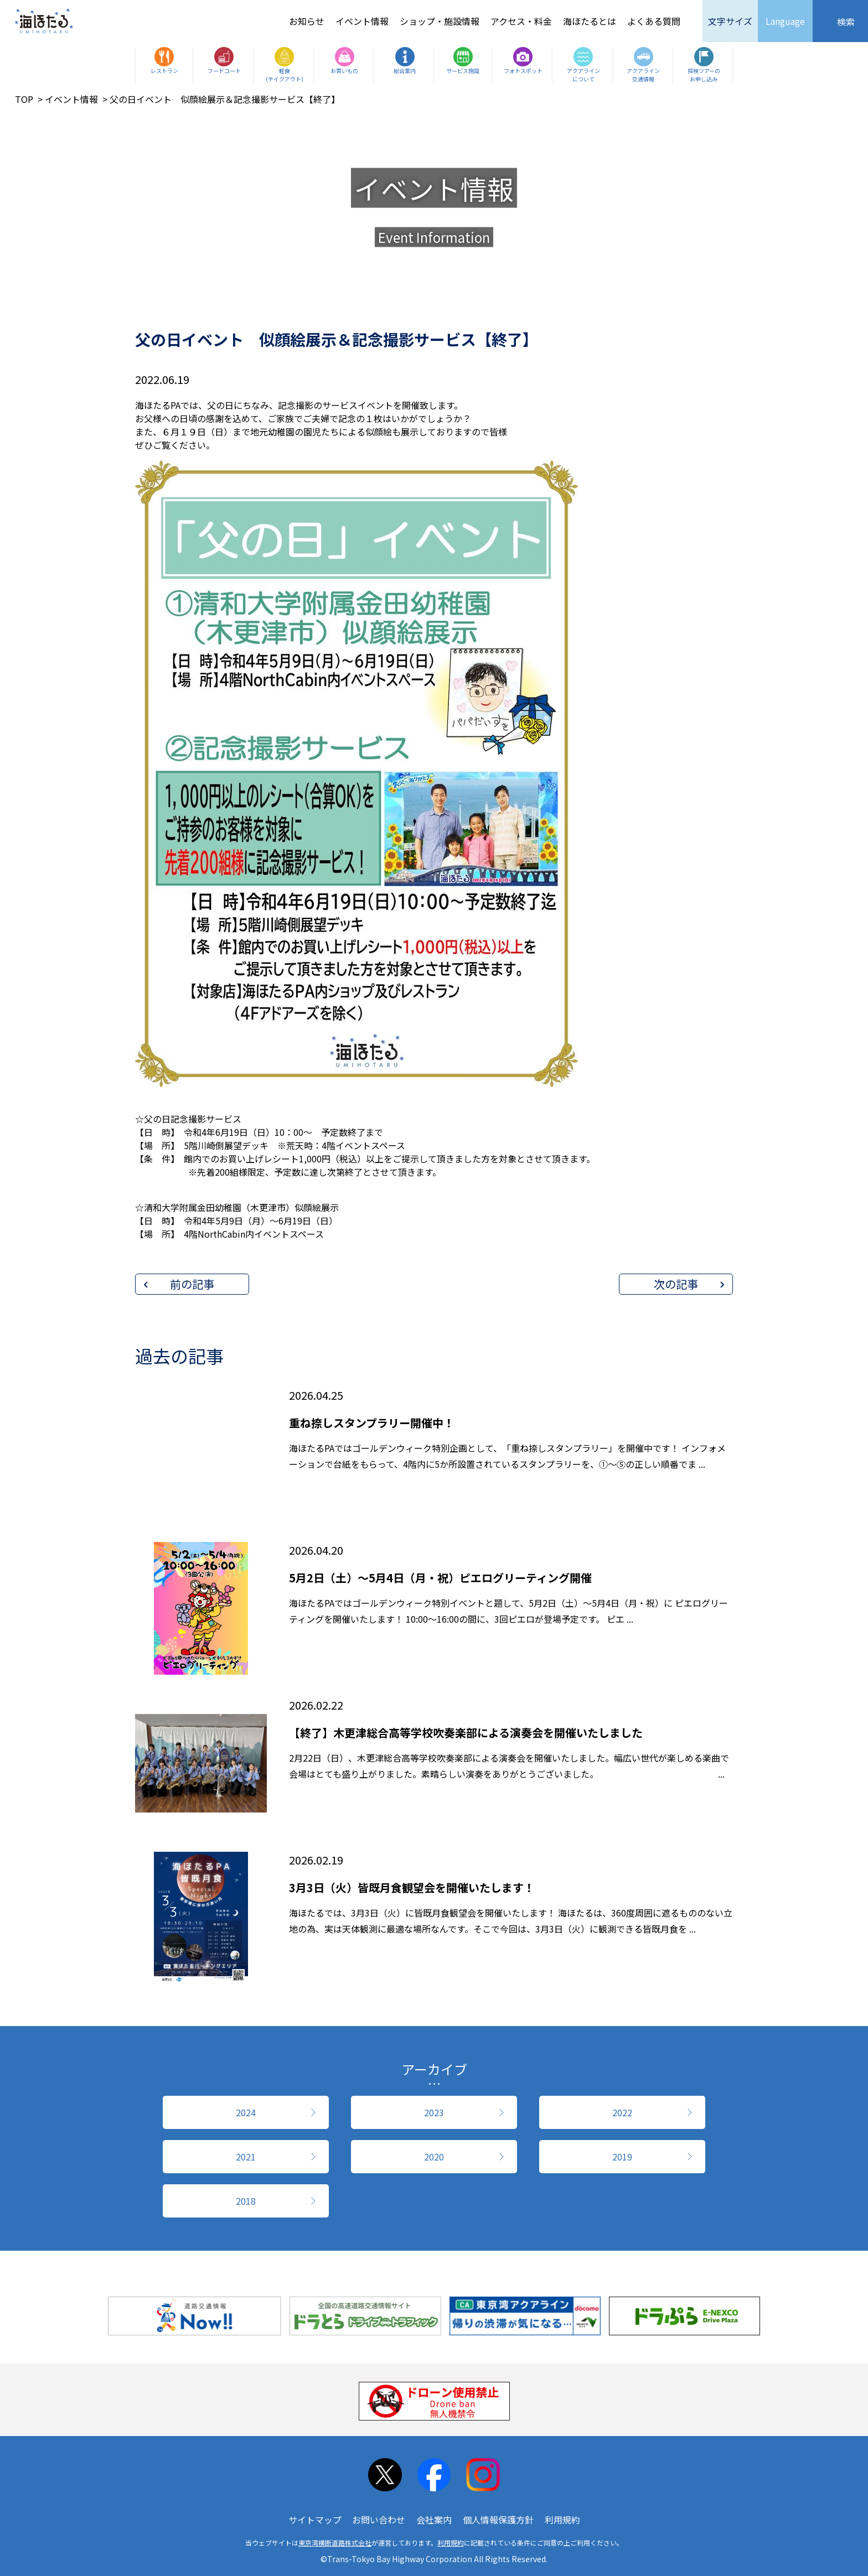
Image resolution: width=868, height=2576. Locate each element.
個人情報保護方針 (498, 2519)
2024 (246, 2112)
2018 (246, 2201)
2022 (622, 2112)
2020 (434, 2156)
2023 (434, 2112)
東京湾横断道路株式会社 (334, 2542)
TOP (24, 99)
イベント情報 (362, 21)
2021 (246, 2156)
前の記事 (192, 1284)
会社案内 (434, 2519)
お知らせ (306, 21)
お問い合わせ (378, 2519)
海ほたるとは (589, 21)
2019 (622, 2156)
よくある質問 (653, 21)
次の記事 (676, 1284)
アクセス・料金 (521, 21)
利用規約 (562, 2519)
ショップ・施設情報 (439, 21)
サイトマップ (315, 2519)
